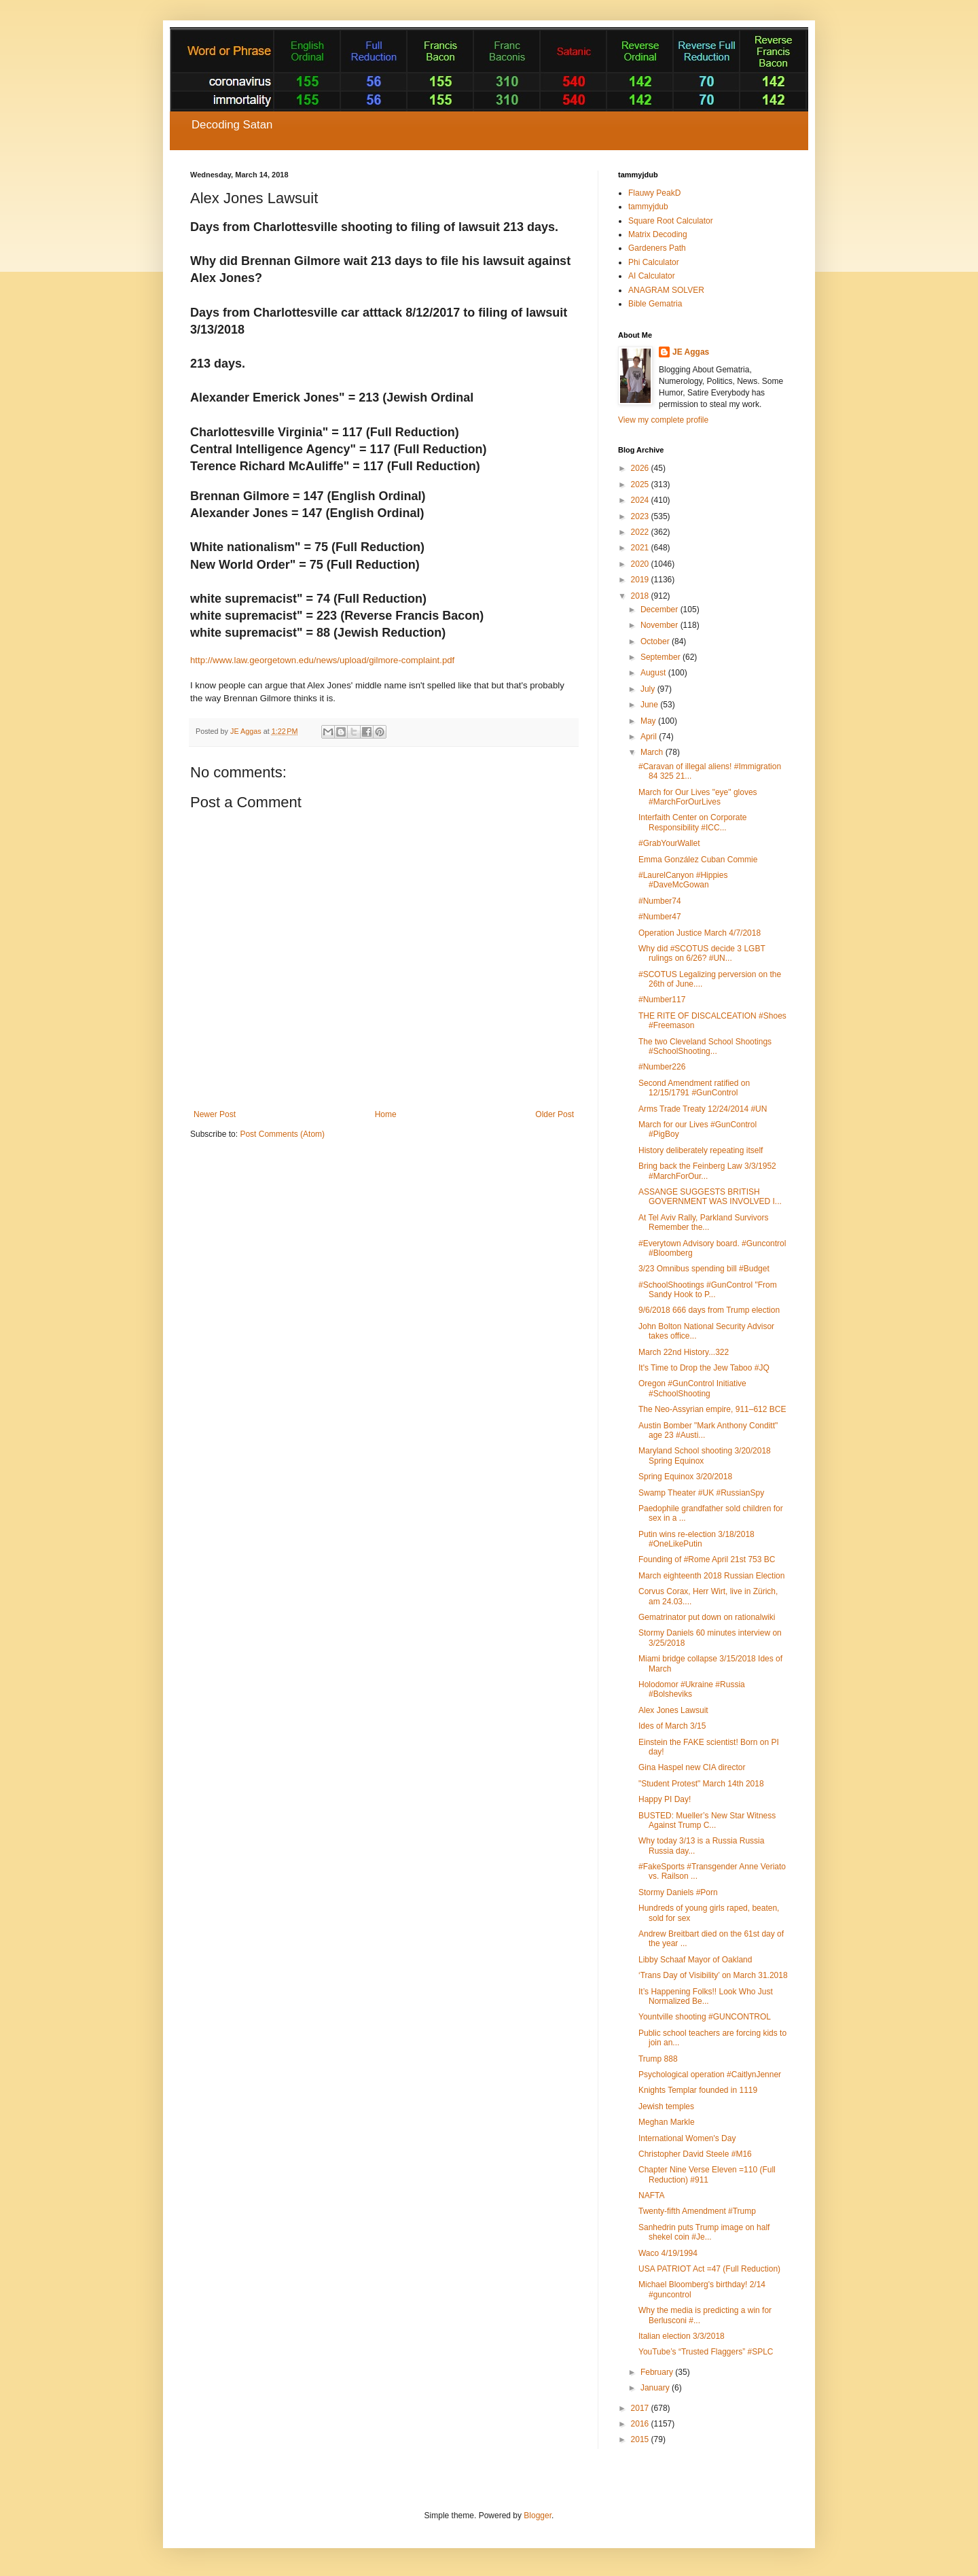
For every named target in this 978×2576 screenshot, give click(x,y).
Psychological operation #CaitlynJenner (709, 2074)
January (656, 2388)
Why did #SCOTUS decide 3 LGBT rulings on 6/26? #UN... (701, 953)
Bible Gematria (655, 303)
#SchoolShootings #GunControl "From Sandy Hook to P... (707, 1289)
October (656, 641)
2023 (641, 516)
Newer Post (215, 1114)
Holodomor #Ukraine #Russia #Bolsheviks (691, 1689)
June (650, 704)
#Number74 (659, 901)
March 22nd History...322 (683, 1352)
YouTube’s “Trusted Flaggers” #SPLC (706, 2352)
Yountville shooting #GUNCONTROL (704, 2017)
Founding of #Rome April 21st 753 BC (706, 1559)
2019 (641, 579)
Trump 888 (658, 2059)
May (649, 721)
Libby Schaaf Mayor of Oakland (695, 1959)
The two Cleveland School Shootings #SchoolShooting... (705, 1046)
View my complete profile (663, 420)
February (657, 2372)
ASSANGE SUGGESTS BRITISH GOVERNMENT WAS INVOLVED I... (710, 1196)
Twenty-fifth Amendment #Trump (697, 2211)
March (653, 752)
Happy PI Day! (664, 1799)
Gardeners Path (657, 248)
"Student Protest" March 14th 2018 (701, 1783)
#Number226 (661, 1067)
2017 (641, 2408)
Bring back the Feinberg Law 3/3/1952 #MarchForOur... (707, 1170)
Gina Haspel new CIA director (691, 1767)
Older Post (554, 1114)
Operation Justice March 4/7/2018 (699, 933)
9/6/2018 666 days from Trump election (709, 1310)
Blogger (537, 2515)
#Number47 (659, 916)
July (648, 689)
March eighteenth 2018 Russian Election (711, 1576)
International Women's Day (687, 2138)
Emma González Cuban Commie (697, 859)
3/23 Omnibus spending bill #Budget (703, 1268)
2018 (641, 596)
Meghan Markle (666, 2122)
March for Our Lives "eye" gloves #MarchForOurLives (697, 797)
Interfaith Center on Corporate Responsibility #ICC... (692, 822)
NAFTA (651, 2195)
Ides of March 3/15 (672, 1726)
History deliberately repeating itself (700, 1150)
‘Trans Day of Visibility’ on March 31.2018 (713, 1975)
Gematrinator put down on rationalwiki (706, 1617)
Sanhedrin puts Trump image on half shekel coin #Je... (703, 2232)
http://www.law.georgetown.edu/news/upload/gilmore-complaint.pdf (322, 660)
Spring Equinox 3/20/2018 (685, 1476)
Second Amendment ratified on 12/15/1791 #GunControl (694, 1087)
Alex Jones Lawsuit (673, 1710)
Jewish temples (666, 2106)
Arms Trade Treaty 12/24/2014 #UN (702, 1109)
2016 (641, 2424)
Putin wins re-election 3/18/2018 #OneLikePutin (696, 1539)
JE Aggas (690, 352)
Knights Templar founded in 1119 (697, 2090)
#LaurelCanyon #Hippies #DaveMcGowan (682, 879)
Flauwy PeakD (654, 193)
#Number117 (661, 999)
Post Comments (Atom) (282, 1134)
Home (386, 1114)
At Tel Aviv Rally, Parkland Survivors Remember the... (703, 1222)
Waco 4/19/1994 (668, 2253)
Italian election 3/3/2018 (681, 2336)
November (660, 625)
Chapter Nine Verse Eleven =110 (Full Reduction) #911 (707, 2174)
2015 (641, 2439)
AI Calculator (651, 276)
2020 (641, 564)
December (660, 609)
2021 (641, 547)
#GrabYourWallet (669, 843)
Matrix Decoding (657, 234)
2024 (641, 500)
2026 (641, 468)
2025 (641, 484)
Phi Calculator (653, 262)
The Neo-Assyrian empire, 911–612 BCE (712, 1409)
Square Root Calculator (670, 221)
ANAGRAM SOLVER (666, 290)
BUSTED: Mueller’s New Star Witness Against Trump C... (707, 1820)
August (654, 672)
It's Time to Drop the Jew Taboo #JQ (703, 1368)
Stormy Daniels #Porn (678, 1892)
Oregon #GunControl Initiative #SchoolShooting (692, 1388)
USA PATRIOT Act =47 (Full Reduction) (709, 2269)
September (661, 657)
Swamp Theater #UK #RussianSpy (701, 1493)
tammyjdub (648, 206)
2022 (641, 532)
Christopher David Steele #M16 (695, 2154)
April (649, 736)
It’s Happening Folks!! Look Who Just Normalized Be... (705, 1996)
